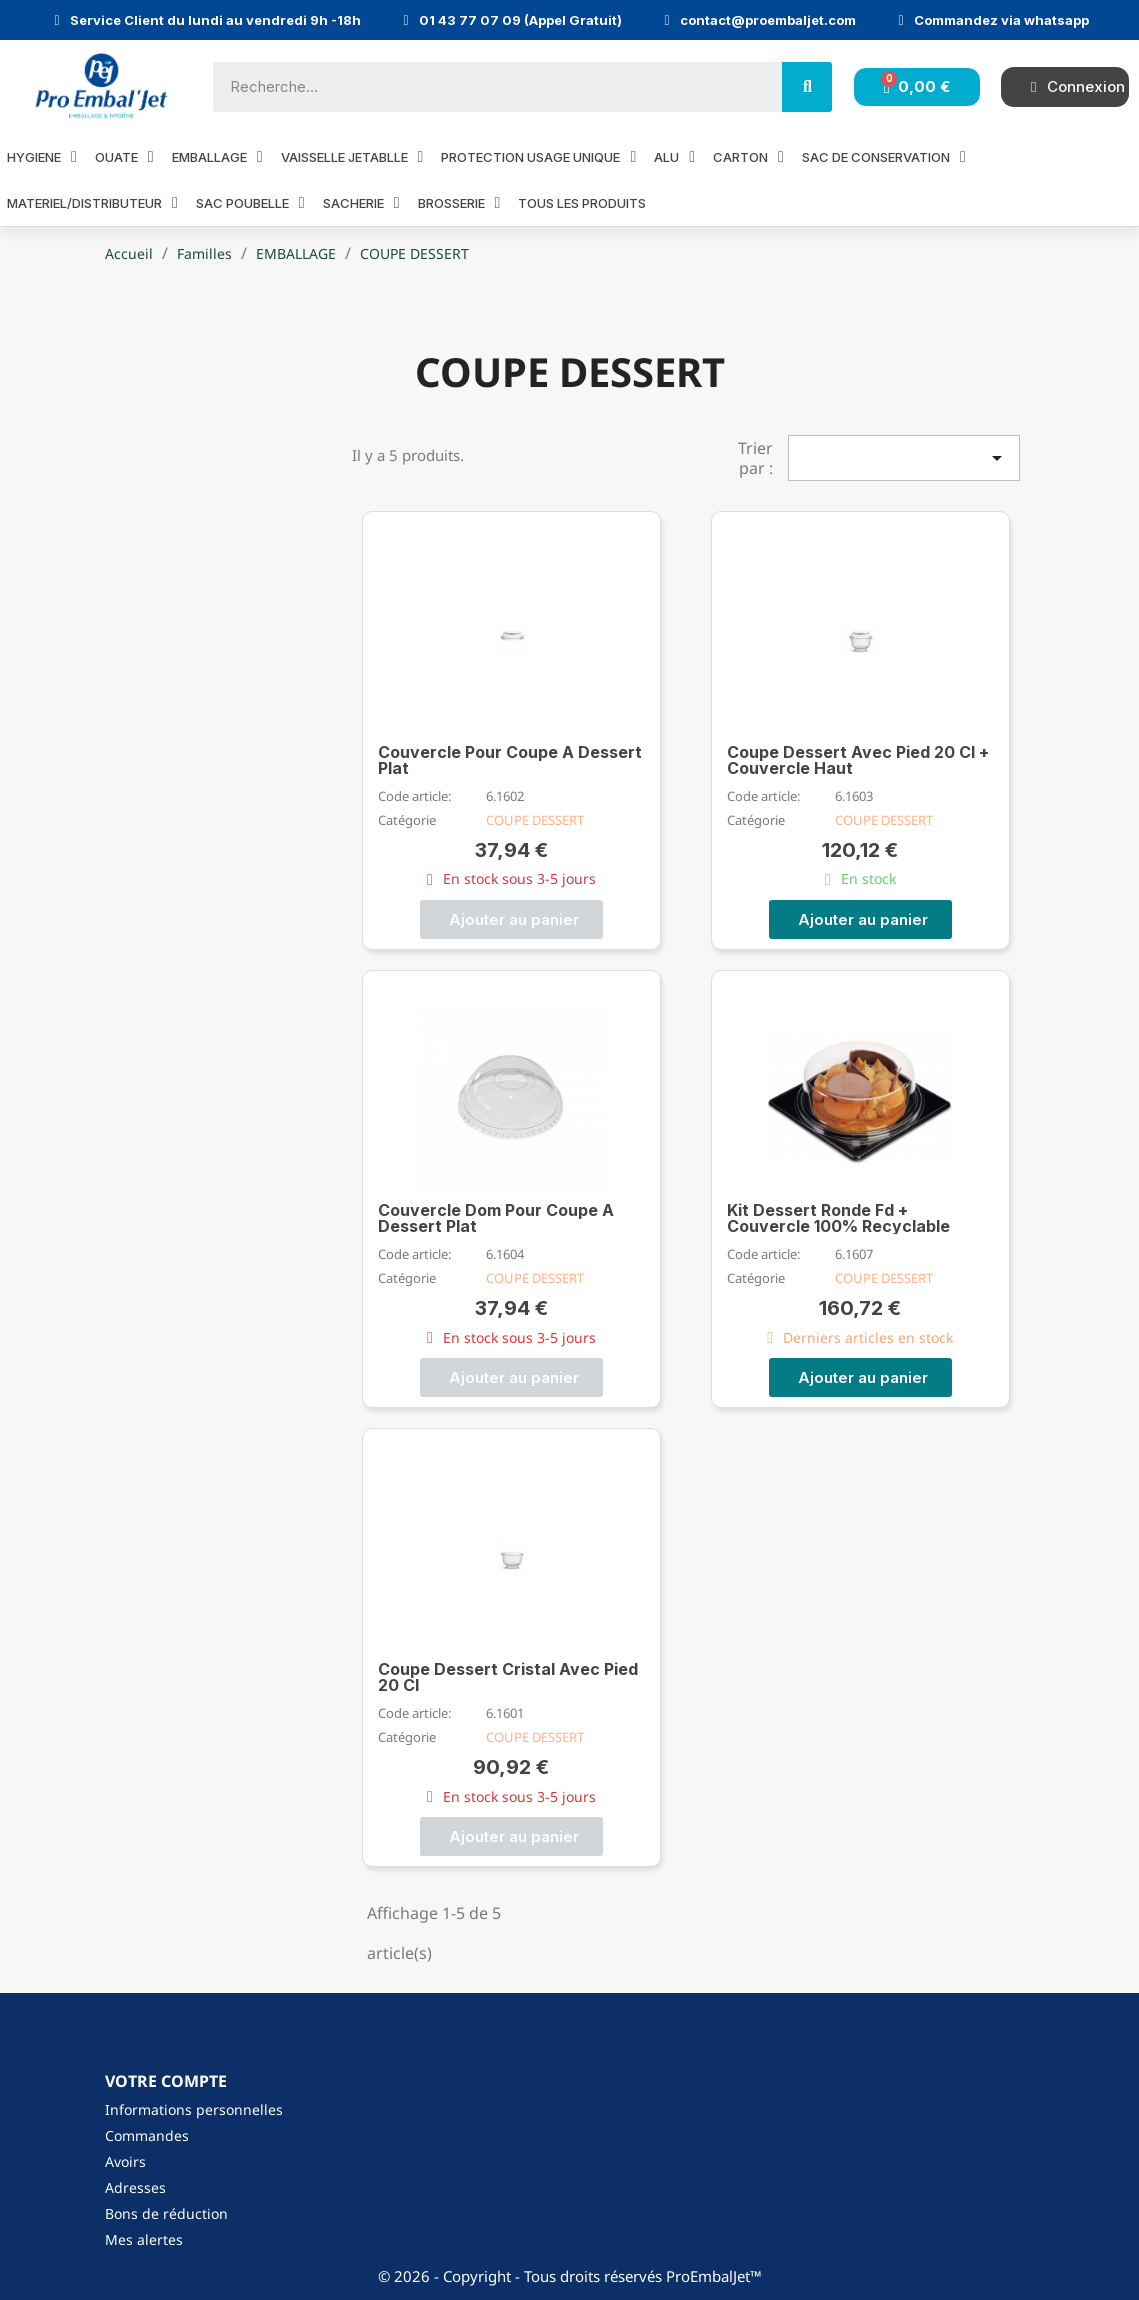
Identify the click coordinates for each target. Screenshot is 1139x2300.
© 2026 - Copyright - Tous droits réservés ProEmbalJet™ (570, 2276)
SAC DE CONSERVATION (884, 156)
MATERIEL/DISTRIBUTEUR (92, 202)
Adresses (135, 2187)
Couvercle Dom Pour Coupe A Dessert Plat (496, 1218)
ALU (674, 156)
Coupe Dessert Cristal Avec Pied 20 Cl (508, 1677)
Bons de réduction (166, 2213)
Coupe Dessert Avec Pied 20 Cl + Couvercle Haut (858, 760)
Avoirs (125, 2161)
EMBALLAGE (217, 156)
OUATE (124, 156)
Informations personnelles (194, 2109)
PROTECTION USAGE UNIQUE (538, 156)
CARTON (748, 156)
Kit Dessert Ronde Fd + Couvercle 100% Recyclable (838, 1218)
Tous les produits (582, 203)
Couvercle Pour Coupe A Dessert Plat (510, 760)
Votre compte (166, 2081)
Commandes (147, 2135)
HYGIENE (42, 156)
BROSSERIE (459, 202)
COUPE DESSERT (535, 820)
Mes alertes (144, 2239)
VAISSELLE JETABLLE (352, 156)
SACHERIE (361, 202)
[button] (511, 919)
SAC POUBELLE (250, 202)
